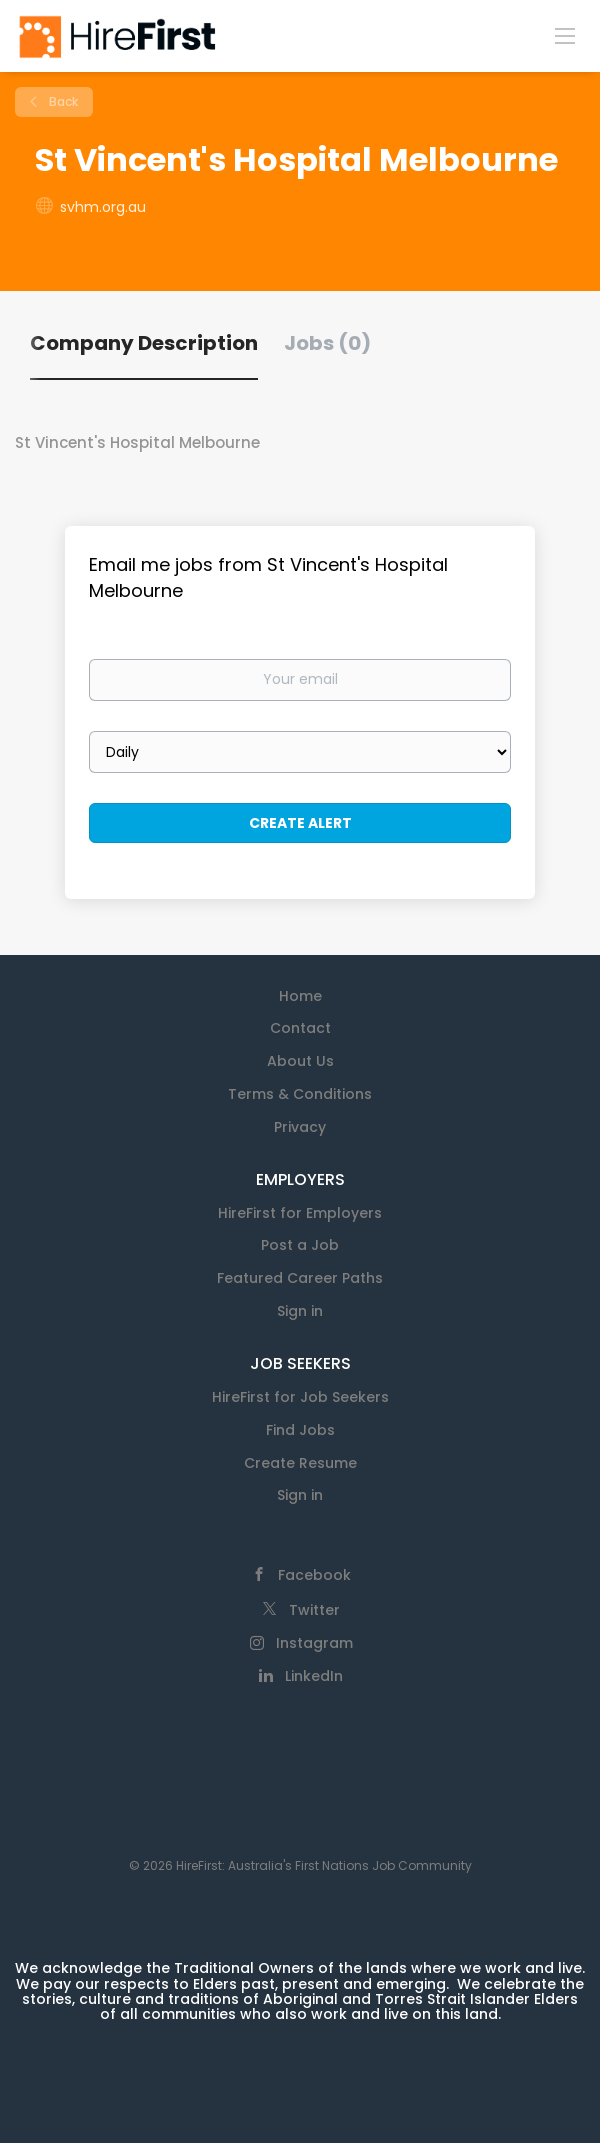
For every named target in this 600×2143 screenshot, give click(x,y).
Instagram (314, 1643)
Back (62, 101)
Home (300, 996)
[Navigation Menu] (565, 35)
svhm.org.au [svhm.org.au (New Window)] (103, 207)
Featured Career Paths (300, 1278)
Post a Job (300, 1245)
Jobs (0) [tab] (327, 343)
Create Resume (300, 1463)
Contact (300, 1028)
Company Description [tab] (144, 343)
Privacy (300, 1127)
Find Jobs (300, 1430)
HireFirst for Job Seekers (300, 1397)
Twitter (314, 1610)
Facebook (314, 1575)
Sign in (300, 1311)
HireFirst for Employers (300, 1213)
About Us (300, 1061)
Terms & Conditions (300, 1094)
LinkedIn (314, 1676)
